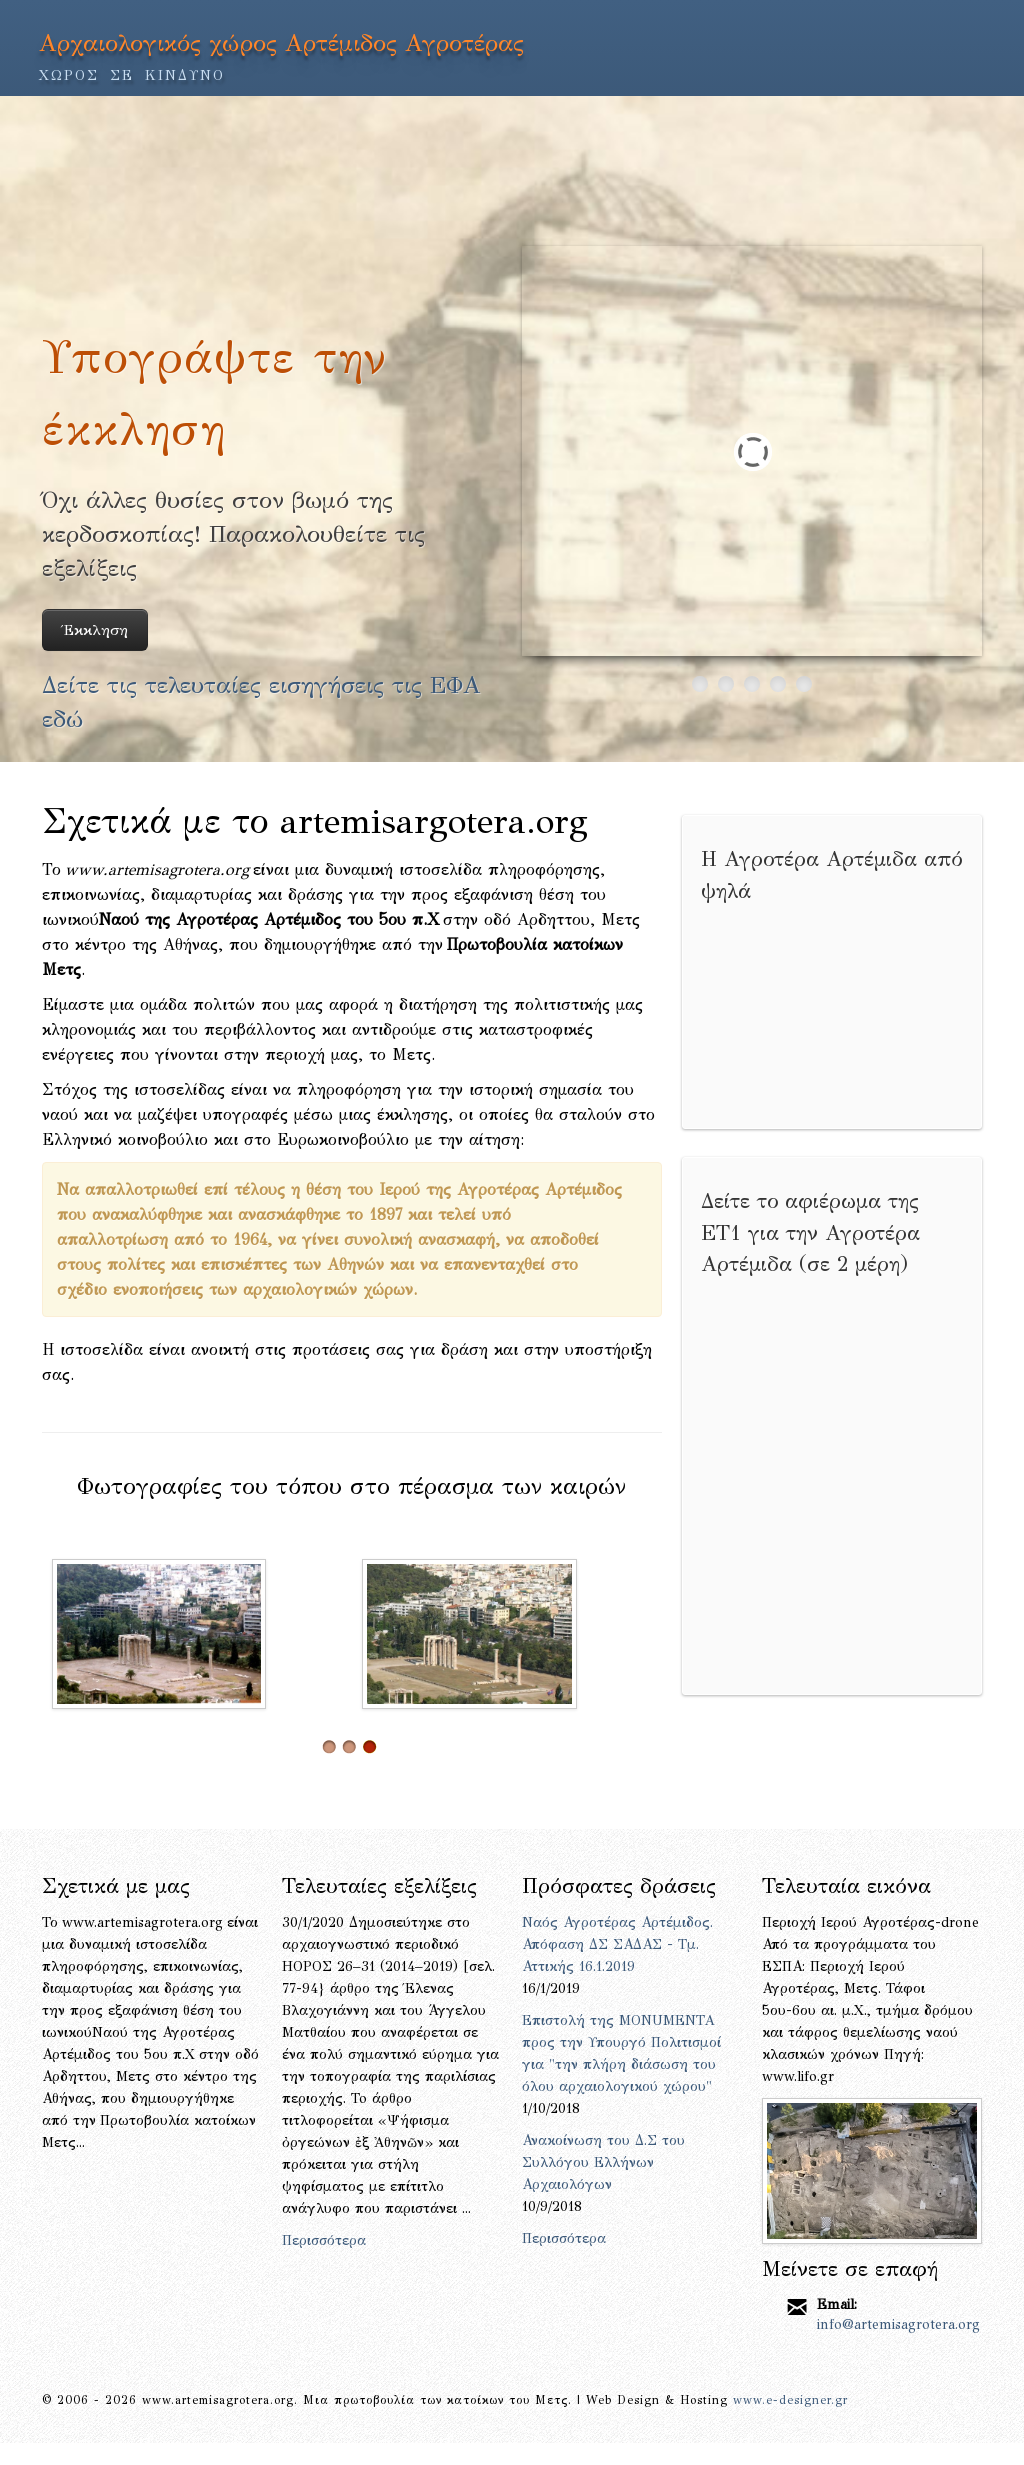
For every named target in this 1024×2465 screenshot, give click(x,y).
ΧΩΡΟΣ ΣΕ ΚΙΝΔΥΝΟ (132, 75)
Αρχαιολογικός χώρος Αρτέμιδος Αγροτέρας (281, 43)
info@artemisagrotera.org (898, 2324)
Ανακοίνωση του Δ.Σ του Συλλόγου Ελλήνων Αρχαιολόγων (603, 2162)
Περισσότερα (324, 2240)
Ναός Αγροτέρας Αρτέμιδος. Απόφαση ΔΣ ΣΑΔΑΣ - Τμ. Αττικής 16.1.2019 (617, 1944)
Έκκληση (95, 630)
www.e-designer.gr (790, 2400)
